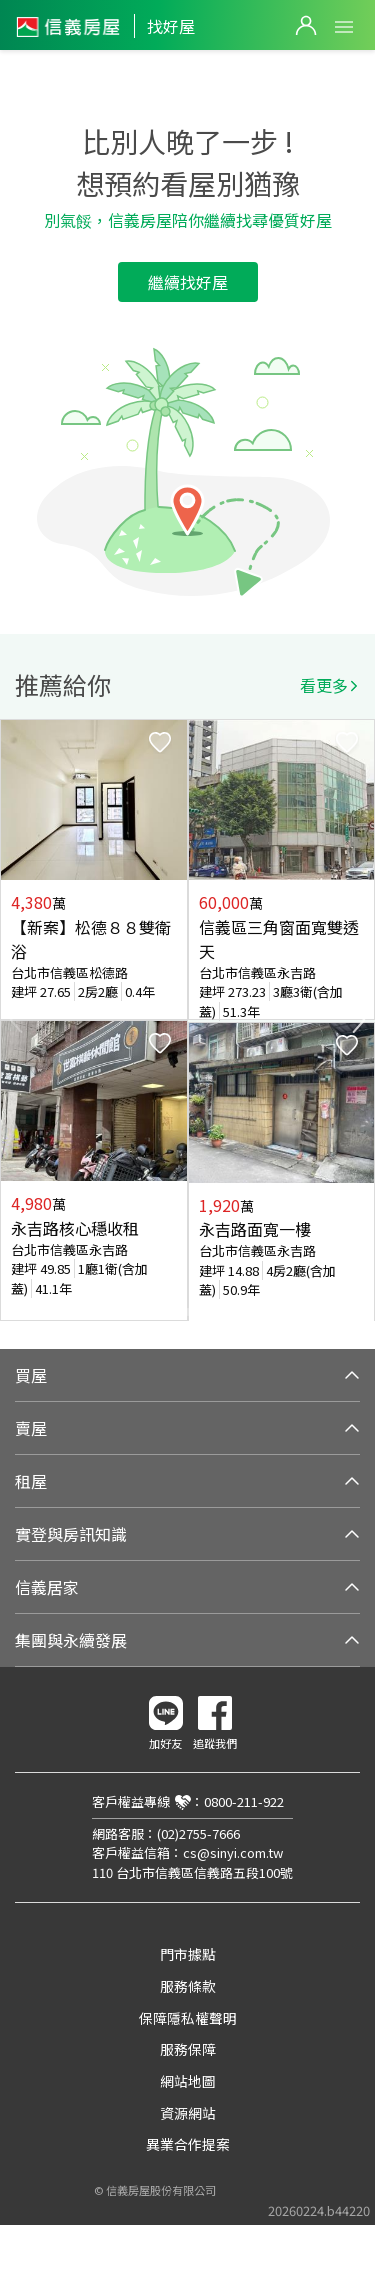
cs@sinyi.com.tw (233, 1852)
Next (359, 1020)
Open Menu (344, 27)
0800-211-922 (244, 1801)
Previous (16, 1020)
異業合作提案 (188, 2144)
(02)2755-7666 (198, 1833)
